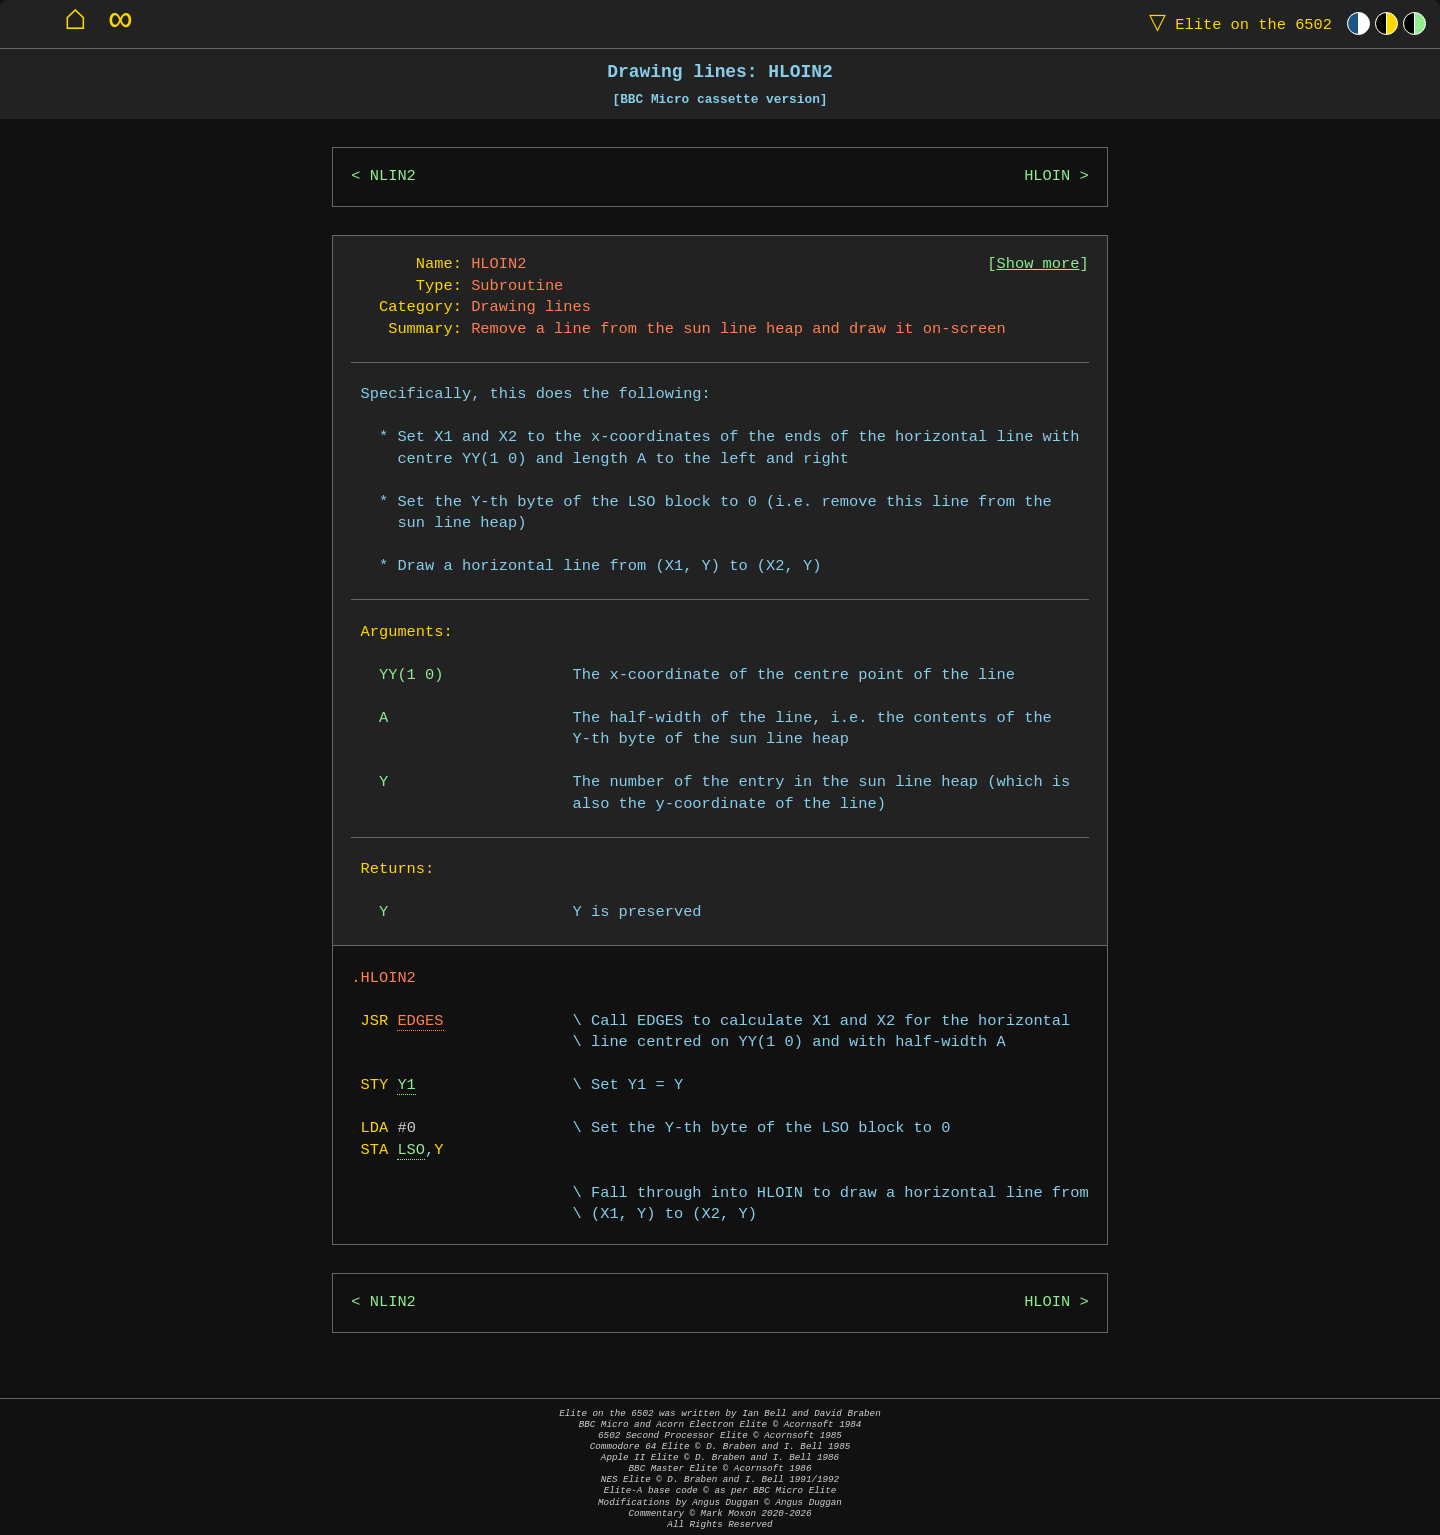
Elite (1236, 23)
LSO (411, 1150)
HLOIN (1047, 176)
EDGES (420, 1021)
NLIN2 (393, 176)
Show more (1038, 264)
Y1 (406, 1085)
